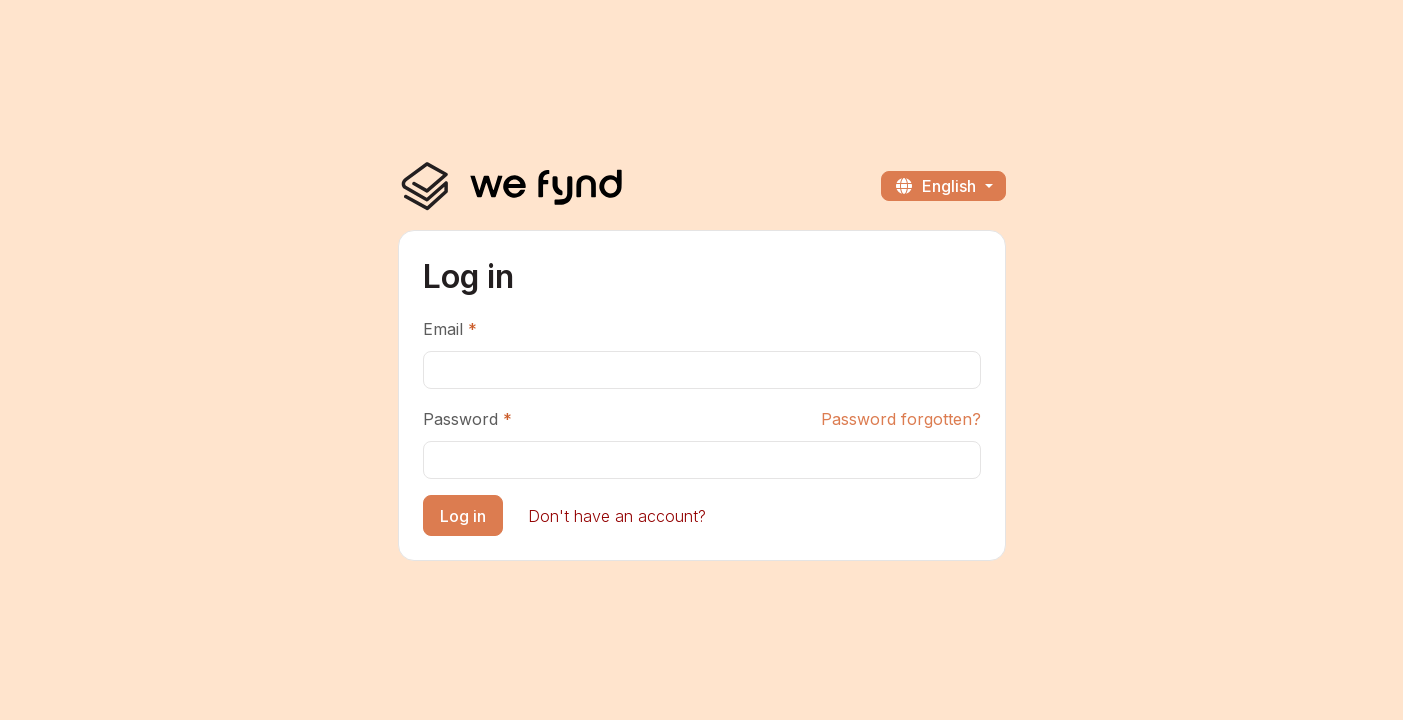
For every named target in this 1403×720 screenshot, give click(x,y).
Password (460, 419)
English (937, 186)
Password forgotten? (901, 419)
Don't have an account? (617, 516)
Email (443, 329)
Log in (463, 516)
